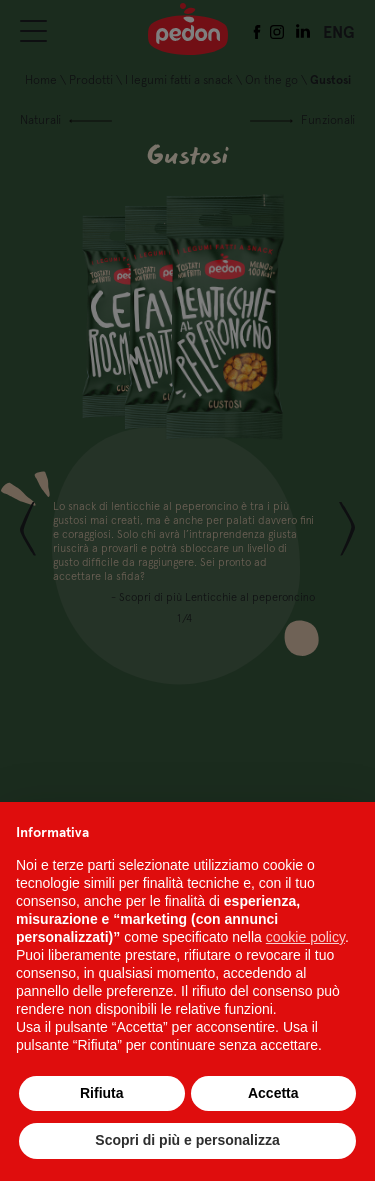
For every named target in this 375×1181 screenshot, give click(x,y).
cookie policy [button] (305, 937)
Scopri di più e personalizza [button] (187, 1140)
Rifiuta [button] (102, 1093)
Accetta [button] (273, 1093)
